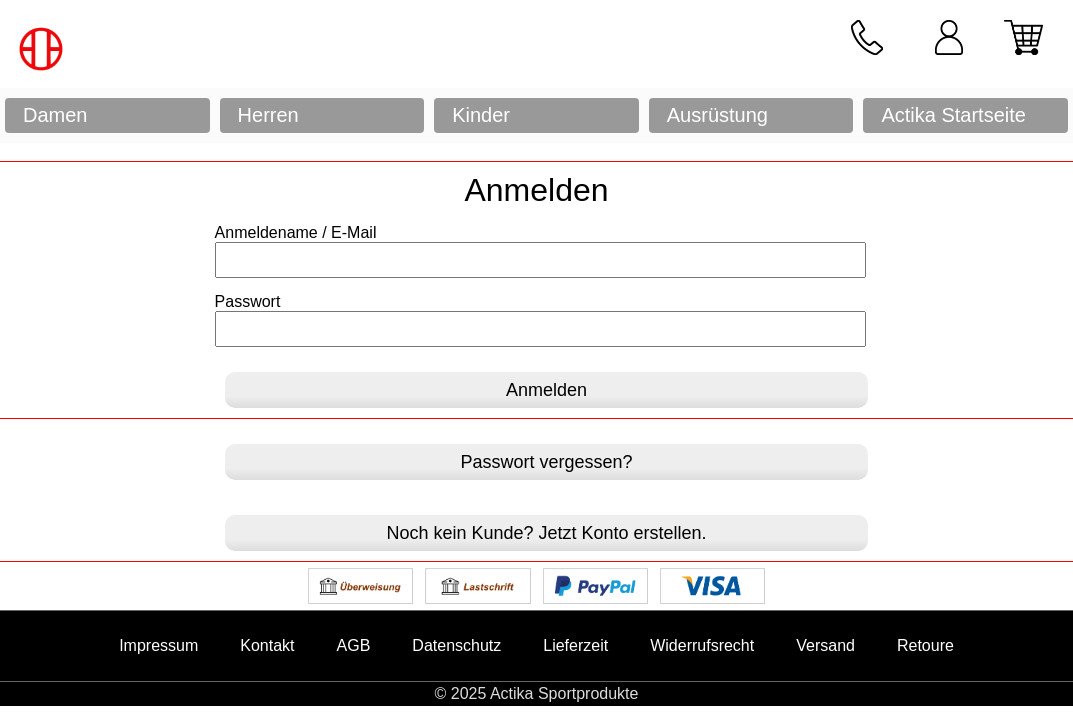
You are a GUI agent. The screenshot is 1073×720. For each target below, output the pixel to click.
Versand (825, 645)
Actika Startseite (953, 115)
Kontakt (267, 645)
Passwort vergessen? (546, 462)
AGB (354, 645)
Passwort (248, 301)
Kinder (481, 115)
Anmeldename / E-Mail (296, 232)
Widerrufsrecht (702, 645)
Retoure (925, 645)
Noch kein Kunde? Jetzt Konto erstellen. (546, 533)
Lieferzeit (575, 645)
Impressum (158, 645)
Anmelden (546, 390)
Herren (268, 115)
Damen (55, 115)
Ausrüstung (717, 115)
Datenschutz (456, 645)
